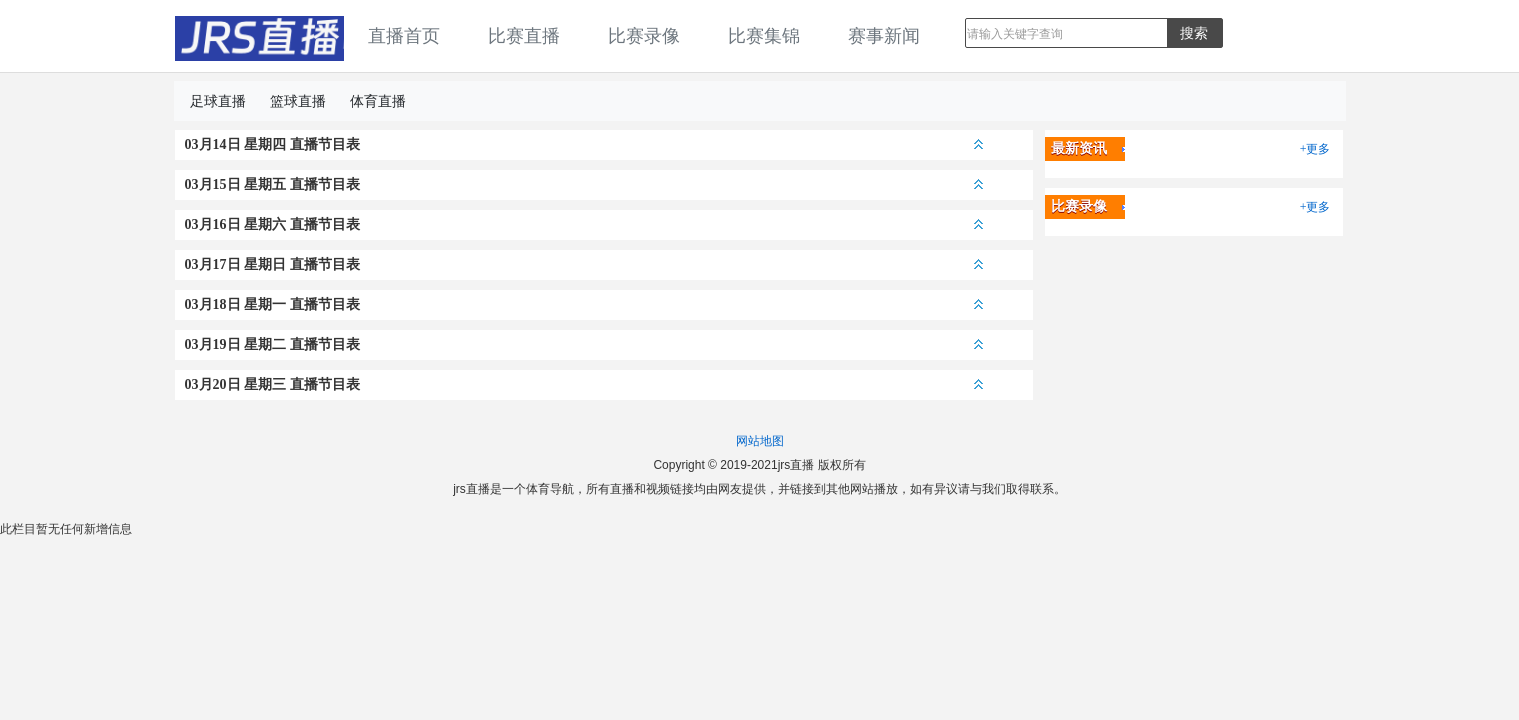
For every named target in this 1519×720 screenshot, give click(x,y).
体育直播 (378, 101)
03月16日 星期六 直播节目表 (584, 224)
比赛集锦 (764, 36)
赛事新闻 (884, 36)
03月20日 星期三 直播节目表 (584, 384)
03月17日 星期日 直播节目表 (584, 264)
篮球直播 (298, 101)
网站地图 (760, 441)
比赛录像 (644, 36)
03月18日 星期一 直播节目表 (584, 304)
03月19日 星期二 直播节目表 (584, 344)
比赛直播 (524, 36)
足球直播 (218, 101)
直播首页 (404, 36)
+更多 (1315, 149)
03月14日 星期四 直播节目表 (584, 144)
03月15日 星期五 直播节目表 (584, 184)
